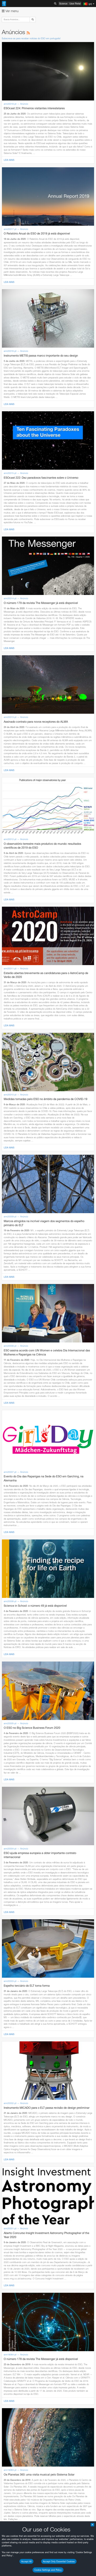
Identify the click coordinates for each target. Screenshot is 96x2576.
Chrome (15, 1461)
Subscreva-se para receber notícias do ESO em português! (31, 38)
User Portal (75, 3)
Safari (13, 1470)
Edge (13, 1464)
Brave (13, 1457)
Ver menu (10, 11)
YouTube (8, 1366)
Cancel (28, 1539)
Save (11, 1539)
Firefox (14, 1467)
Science (63, 3)
